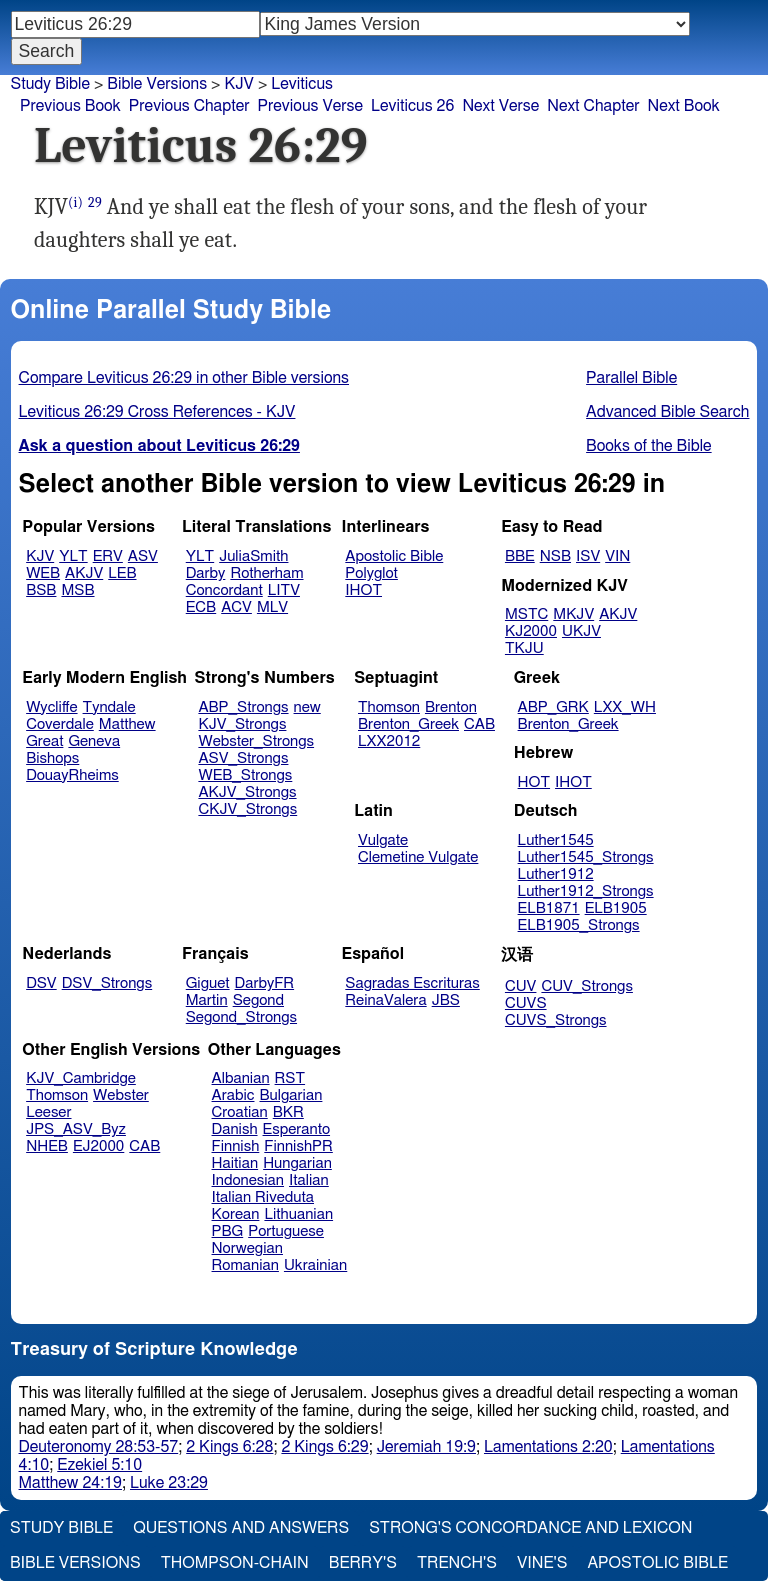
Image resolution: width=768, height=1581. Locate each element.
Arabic (233, 1095)
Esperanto (297, 1129)
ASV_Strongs (243, 758)
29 (95, 202)
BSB (41, 590)
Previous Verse (310, 106)
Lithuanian (298, 1214)
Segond (258, 1000)
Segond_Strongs (241, 1017)
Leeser (48, 1112)
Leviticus (302, 84)
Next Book (683, 106)
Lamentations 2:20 (548, 1447)
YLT (73, 556)
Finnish (236, 1146)
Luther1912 (556, 874)
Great (44, 741)
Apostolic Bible (657, 1563)
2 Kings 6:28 (229, 1447)
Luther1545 (556, 840)
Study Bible (50, 84)
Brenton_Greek (408, 724)
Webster (121, 1095)
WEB (43, 573)
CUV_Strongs (586, 986)
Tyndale (109, 707)
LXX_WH (625, 707)
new (307, 707)
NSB (555, 556)
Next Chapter (593, 106)
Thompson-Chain (235, 1563)
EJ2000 (98, 1146)
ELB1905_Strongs (579, 925)
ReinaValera (385, 1000)
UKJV (581, 631)
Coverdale (60, 724)
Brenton (451, 707)
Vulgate (383, 840)
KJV (239, 84)
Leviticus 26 (412, 106)
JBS (446, 1000)
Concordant (224, 590)
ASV (143, 556)
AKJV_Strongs (247, 792)
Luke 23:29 (169, 1483)
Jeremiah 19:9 (426, 1447)
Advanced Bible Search (667, 412)
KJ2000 (531, 631)
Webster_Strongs (256, 741)
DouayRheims (72, 775)
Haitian (235, 1163)
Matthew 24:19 (70, 1483)
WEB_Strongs (245, 775)
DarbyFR (265, 983)
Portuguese (286, 1231)
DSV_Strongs (107, 983)
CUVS (526, 1003)
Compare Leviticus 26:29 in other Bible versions (184, 378)
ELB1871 (549, 908)
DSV (41, 983)
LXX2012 (389, 741)
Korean (236, 1214)
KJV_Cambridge (81, 1078)
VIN (617, 556)
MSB (77, 590)
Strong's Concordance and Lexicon (530, 1528)
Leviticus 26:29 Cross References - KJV (157, 412)
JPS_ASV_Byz (76, 1129)
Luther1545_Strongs (586, 857)
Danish (235, 1129)
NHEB (47, 1146)
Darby (206, 573)
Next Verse (500, 106)
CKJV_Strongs (247, 809)
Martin (207, 1000)
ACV (236, 607)
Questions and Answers (241, 1528)
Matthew (127, 724)
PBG (228, 1231)
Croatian (240, 1112)
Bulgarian (290, 1095)
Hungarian (297, 1163)
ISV (588, 556)
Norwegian (247, 1248)
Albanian (241, 1078)
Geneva (94, 741)
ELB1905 (616, 908)
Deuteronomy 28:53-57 (99, 1447)
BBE (520, 556)
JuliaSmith (253, 556)
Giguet (208, 983)
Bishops (52, 758)
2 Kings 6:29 (324, 1447)
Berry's (363, 1563)
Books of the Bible (649, 446)
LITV (284, 590)
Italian (309, 1180)
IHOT (363, 590)
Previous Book (70, 106)
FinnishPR (298, 1146)
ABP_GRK (553, 707)
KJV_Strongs (242, 724)
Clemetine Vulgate (418, 857)
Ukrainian (315, 1265)
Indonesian (248, 1180)
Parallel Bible (631, 378)
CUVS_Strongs (556, 1020)
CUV (521, 986)
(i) (75, 202)
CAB (479, 724)
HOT (534, 782)
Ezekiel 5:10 (99, 1465)
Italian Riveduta (263, 1197)
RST (290, 1078)
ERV (108, 556)
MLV (272, 607)
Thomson (389, 707)
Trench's (457, 1563)
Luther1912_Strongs (586, 891)
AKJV (84, 573)
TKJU (524, 648)
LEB (122, 573)
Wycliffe (51, 707)
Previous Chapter (189, 106)
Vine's (542, 1563)
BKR (288, 1112)
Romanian (245, 1265)
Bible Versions (157, 84)
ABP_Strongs (243, 707)
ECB (201, 607)
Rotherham (266, 573)
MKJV (573, 614)
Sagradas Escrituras (412, 983)
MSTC (526, 614)
